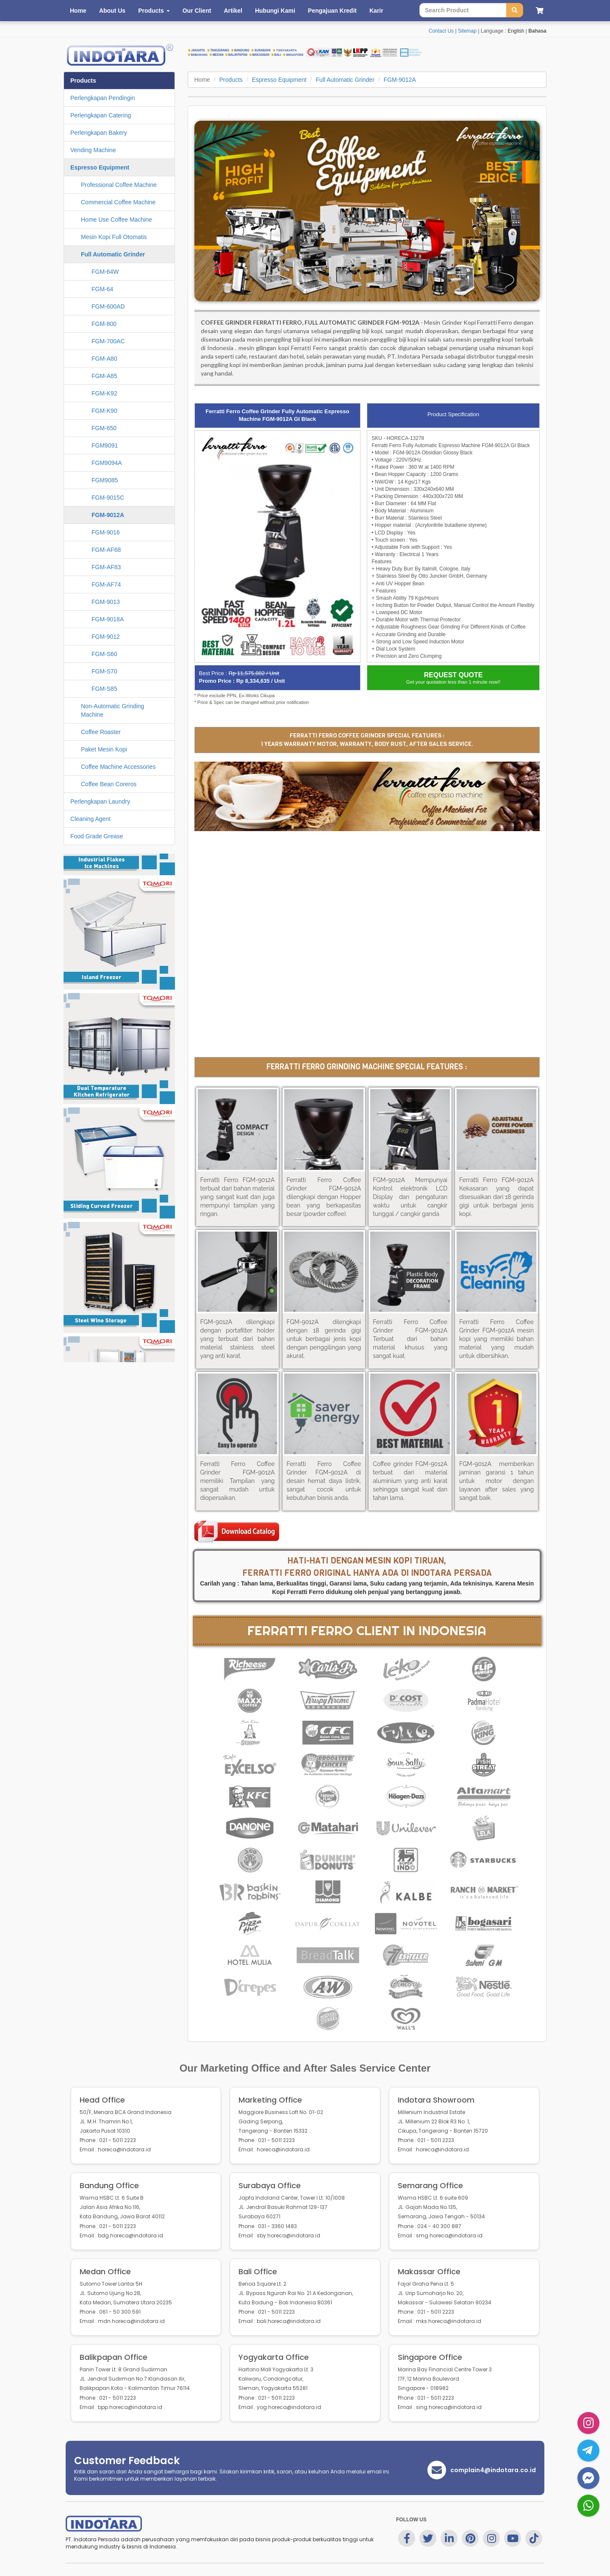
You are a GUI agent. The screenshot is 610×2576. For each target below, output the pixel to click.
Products (231, 79)
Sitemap (467, 31)
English (515, 31)
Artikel (233, 10)
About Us (112, 10)
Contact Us (441, 31)
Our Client (197, 10)
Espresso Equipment (279, 79)
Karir (376, 10)
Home (78, 10)
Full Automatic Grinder (345, 79)
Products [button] (154, 10)
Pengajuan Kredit (332, 10)
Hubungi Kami (275, 10)
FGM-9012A (399, 79)
